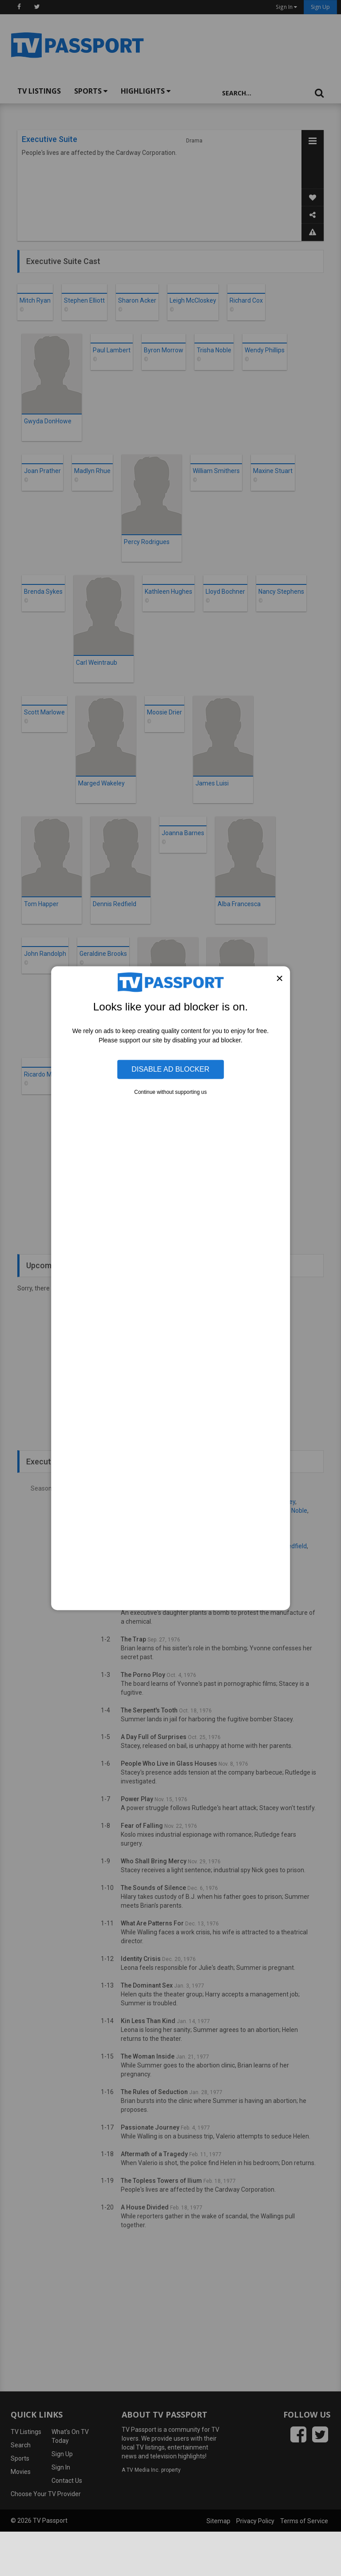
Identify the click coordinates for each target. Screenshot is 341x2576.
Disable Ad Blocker (170, 1069)
